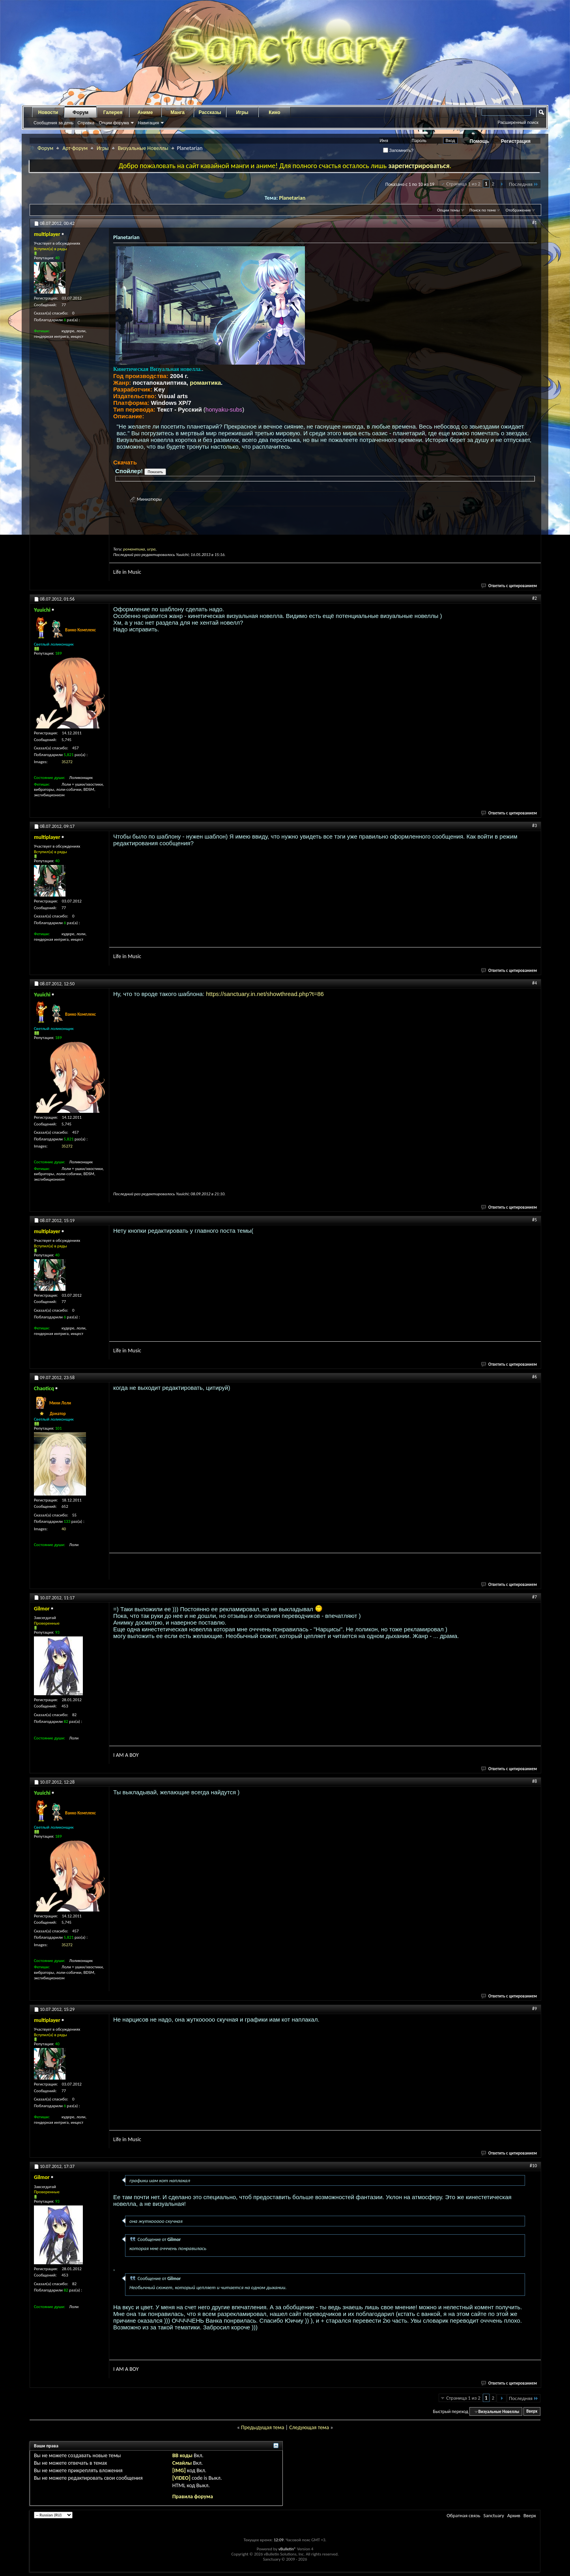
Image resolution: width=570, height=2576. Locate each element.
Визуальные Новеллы (143, 148)
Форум (80, 112)
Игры (242, 112)
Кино (274, 112)
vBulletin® (287, 2549)
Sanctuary (493, 2515)
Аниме (145, 112)
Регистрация (516, 141)
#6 (534, 1377)
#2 (534, 598)
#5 (534, 1219)
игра (151, 549)
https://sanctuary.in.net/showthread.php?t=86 (265, 993)
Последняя (523, 184)
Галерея (112, 112)
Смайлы (182, 2463)
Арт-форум (75, 148)
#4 (534, 983)
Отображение (518, 210)
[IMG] (179, 2470)
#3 (534, 825)
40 (64, 1528)
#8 (534, 1781)
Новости (48, 112)
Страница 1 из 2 (463, 184)
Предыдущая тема (262, 2427)
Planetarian (292, 198)
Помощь (479, 141)
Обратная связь (463, 2515)
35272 (67, 761)
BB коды (182, 2455)
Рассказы (210, 112)
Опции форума (114, 122)
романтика (205, 382)
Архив (513, 2515)
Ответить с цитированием (509, 585)
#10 (533, 2165)
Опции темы (448, 210)
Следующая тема (309, 2427)
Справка (85, 122)
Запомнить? (398, 150)
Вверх (531, 2411)
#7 (534, 1597)
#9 (534, 2008)
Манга (177, 112)
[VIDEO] (181, 2478)
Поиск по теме (482, 210)
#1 (534, 222)
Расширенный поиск (517, 122)
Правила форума (192, 2496)
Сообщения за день (53, 122)
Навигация (148, 122)
